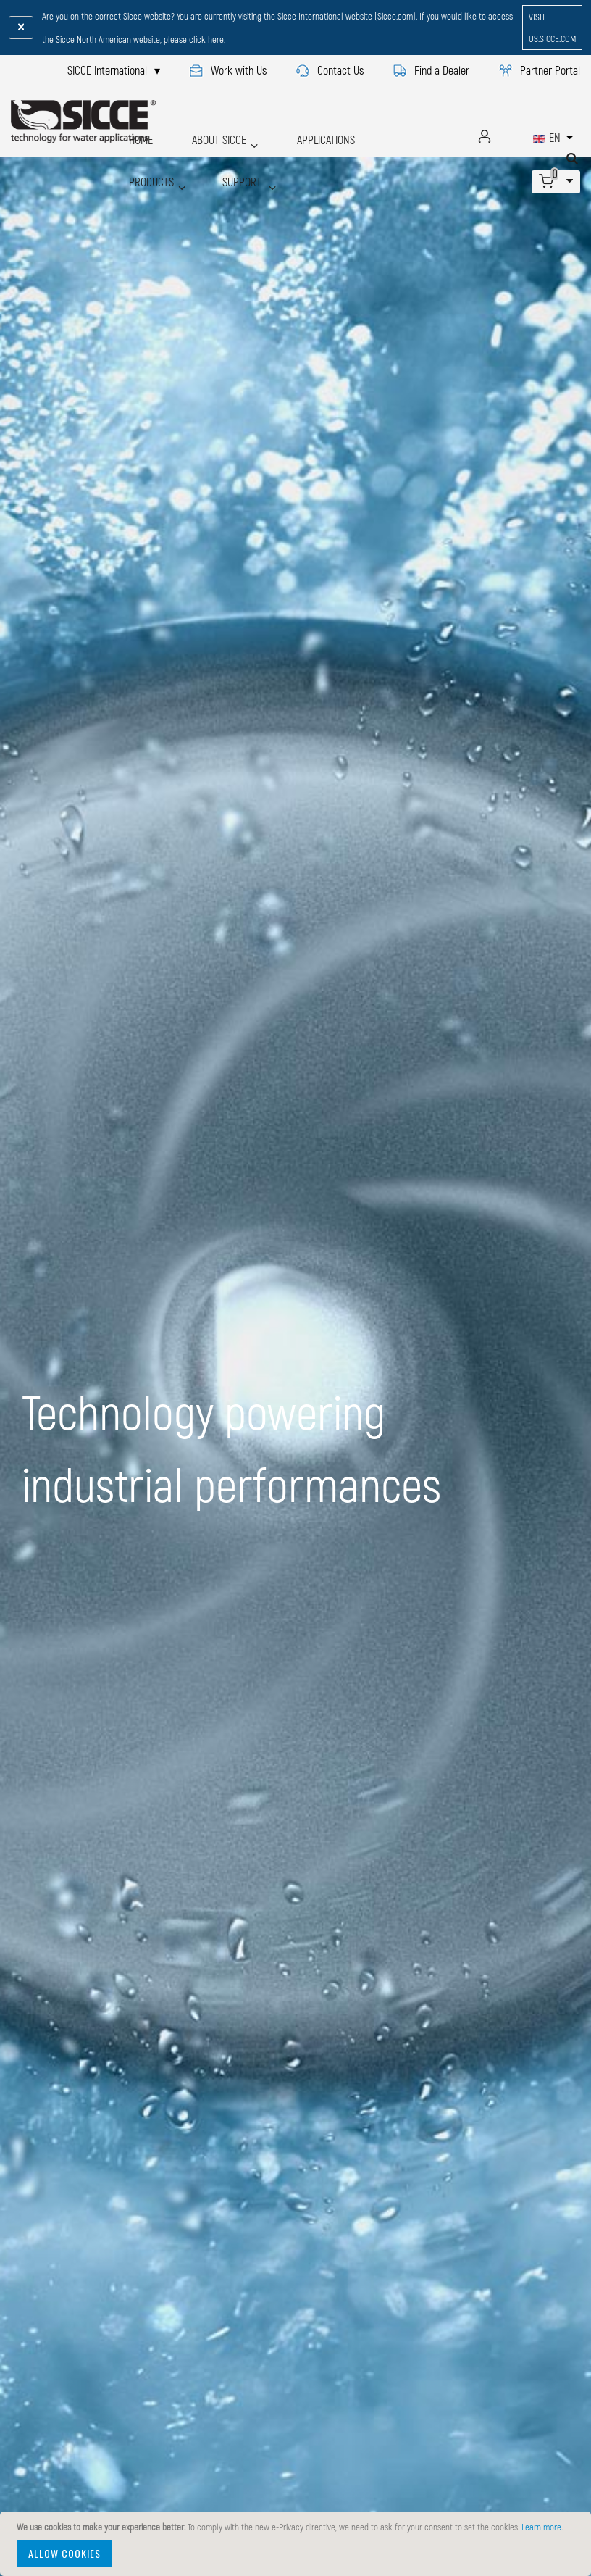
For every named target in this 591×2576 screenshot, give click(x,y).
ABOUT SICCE (200, 136)
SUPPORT (148, 159)
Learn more (541, 2527)
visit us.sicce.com (552, 27)
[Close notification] (21, 27)
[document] (298, 2543)
